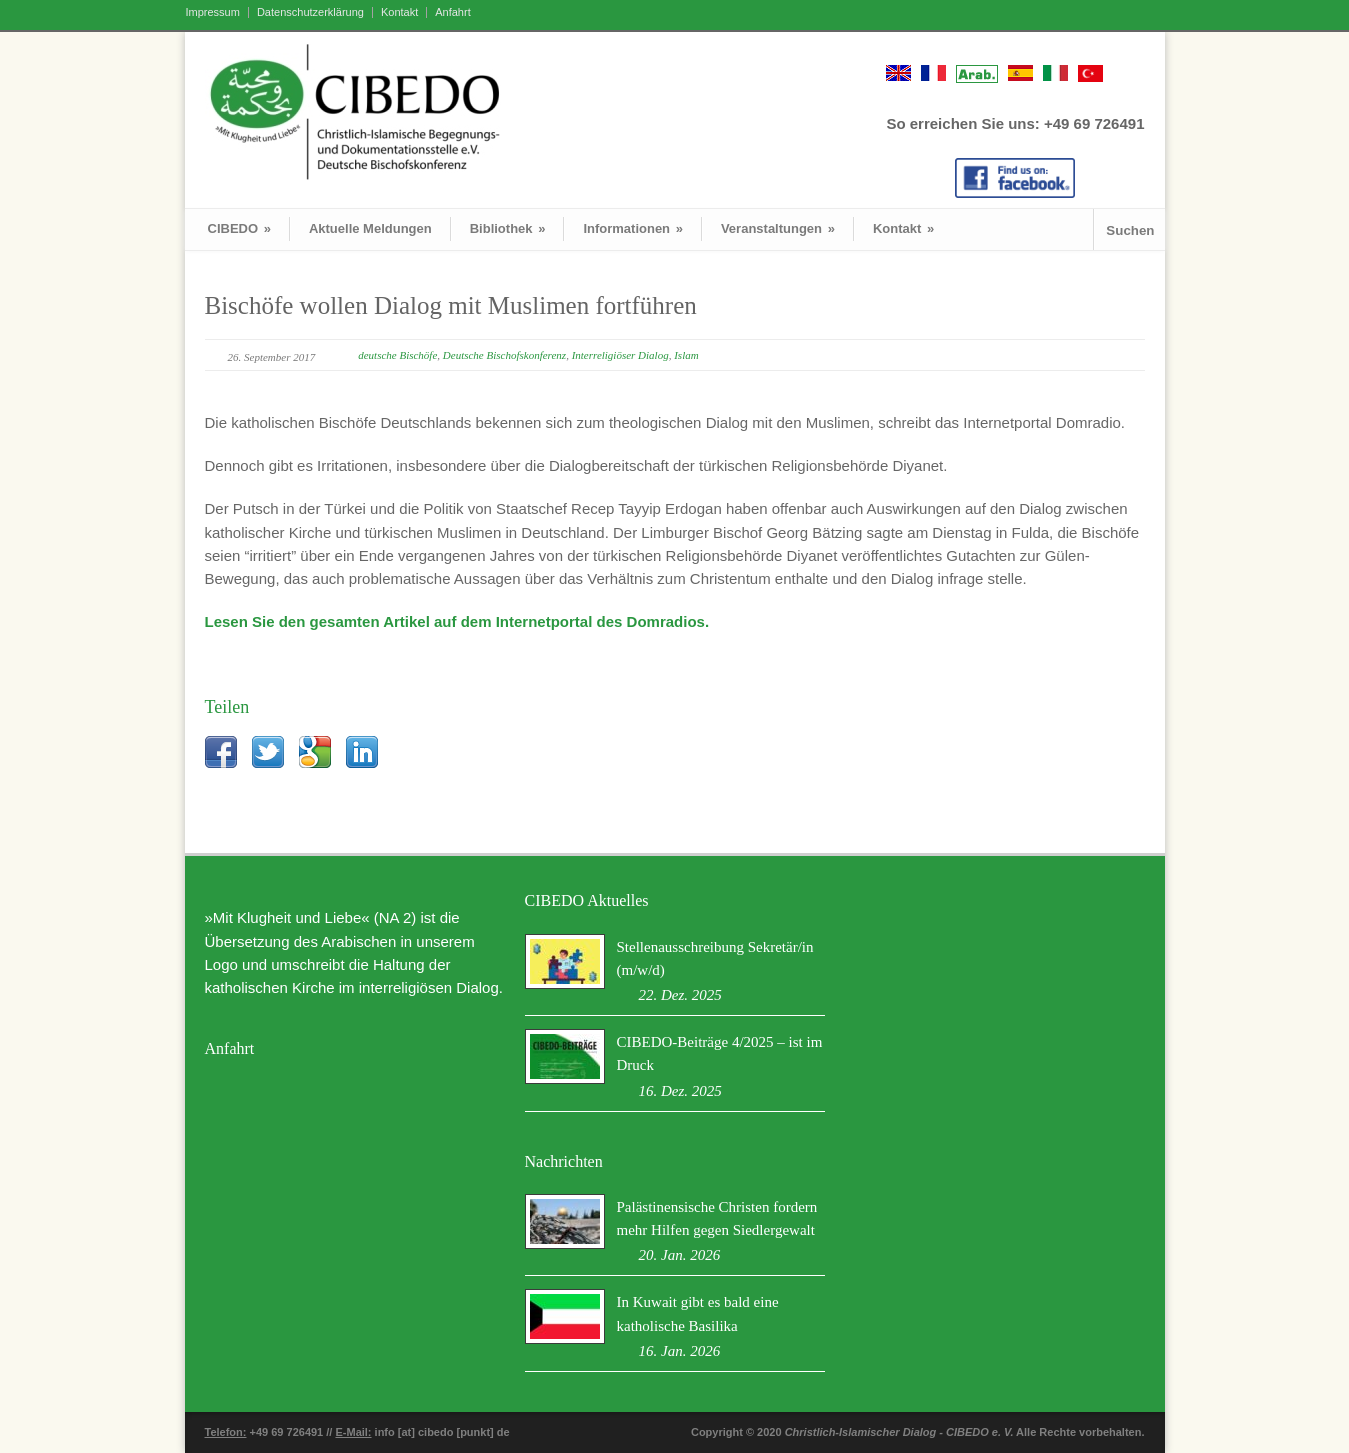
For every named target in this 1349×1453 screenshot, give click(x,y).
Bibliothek (508, 228)
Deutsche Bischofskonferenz (504, 355)
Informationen (633, 228)
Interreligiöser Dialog (620, 355)
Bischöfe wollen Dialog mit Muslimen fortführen (451, 305)
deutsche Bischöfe (397, 355)
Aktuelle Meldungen (370, 228)
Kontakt (399, 12)
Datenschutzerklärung (310, 12)
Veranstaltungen (778, 228)
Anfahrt (452, 12)
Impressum (213, 12)
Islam (686, 355)
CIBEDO (239, 228)
